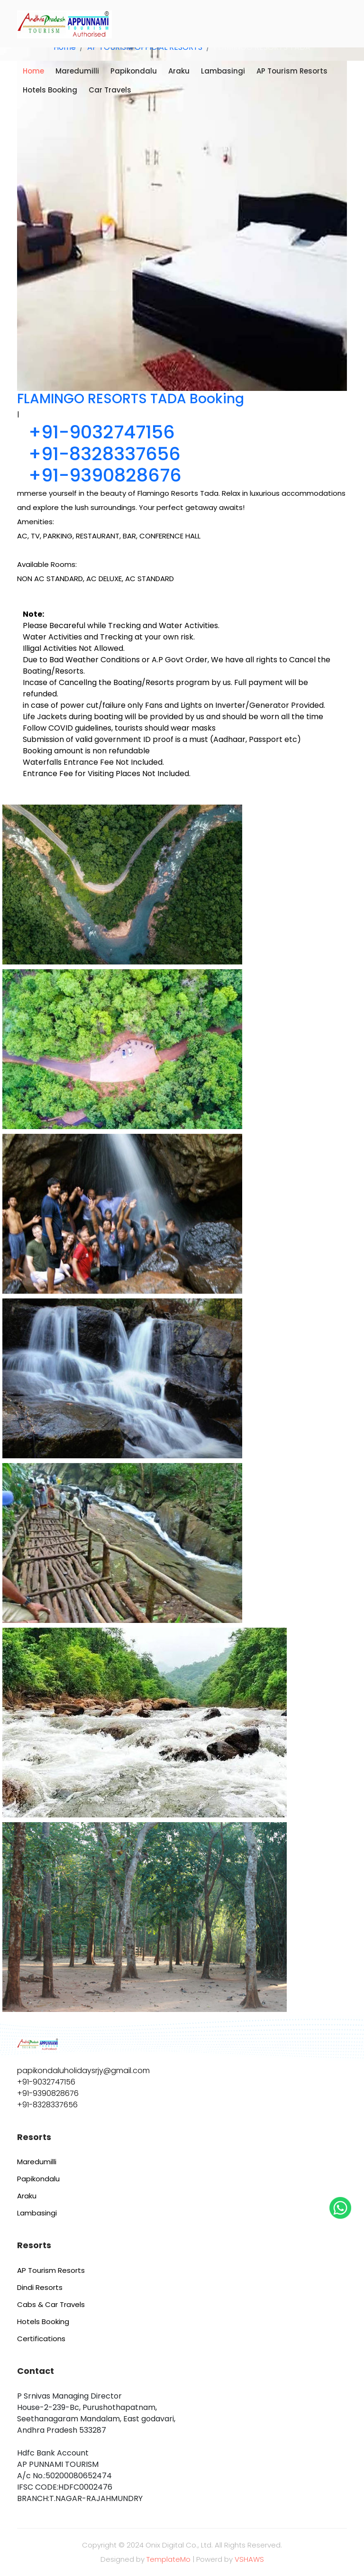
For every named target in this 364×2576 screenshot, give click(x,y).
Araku (179, 71)
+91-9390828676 (105, 475)
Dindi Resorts (40, 2287)
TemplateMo (168, 2559)
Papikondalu (133, 71)
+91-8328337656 (104, 453)
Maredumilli (77, 71)
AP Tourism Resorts (292, 71)
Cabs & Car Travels (51, 2304)
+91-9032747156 (101, 432)
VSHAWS (249, 2559)
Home (33, 71)
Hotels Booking (50, 90)
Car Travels (110, 90)
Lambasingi (223, 71)
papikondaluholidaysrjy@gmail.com (83, 2070)
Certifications (41, 2339)
